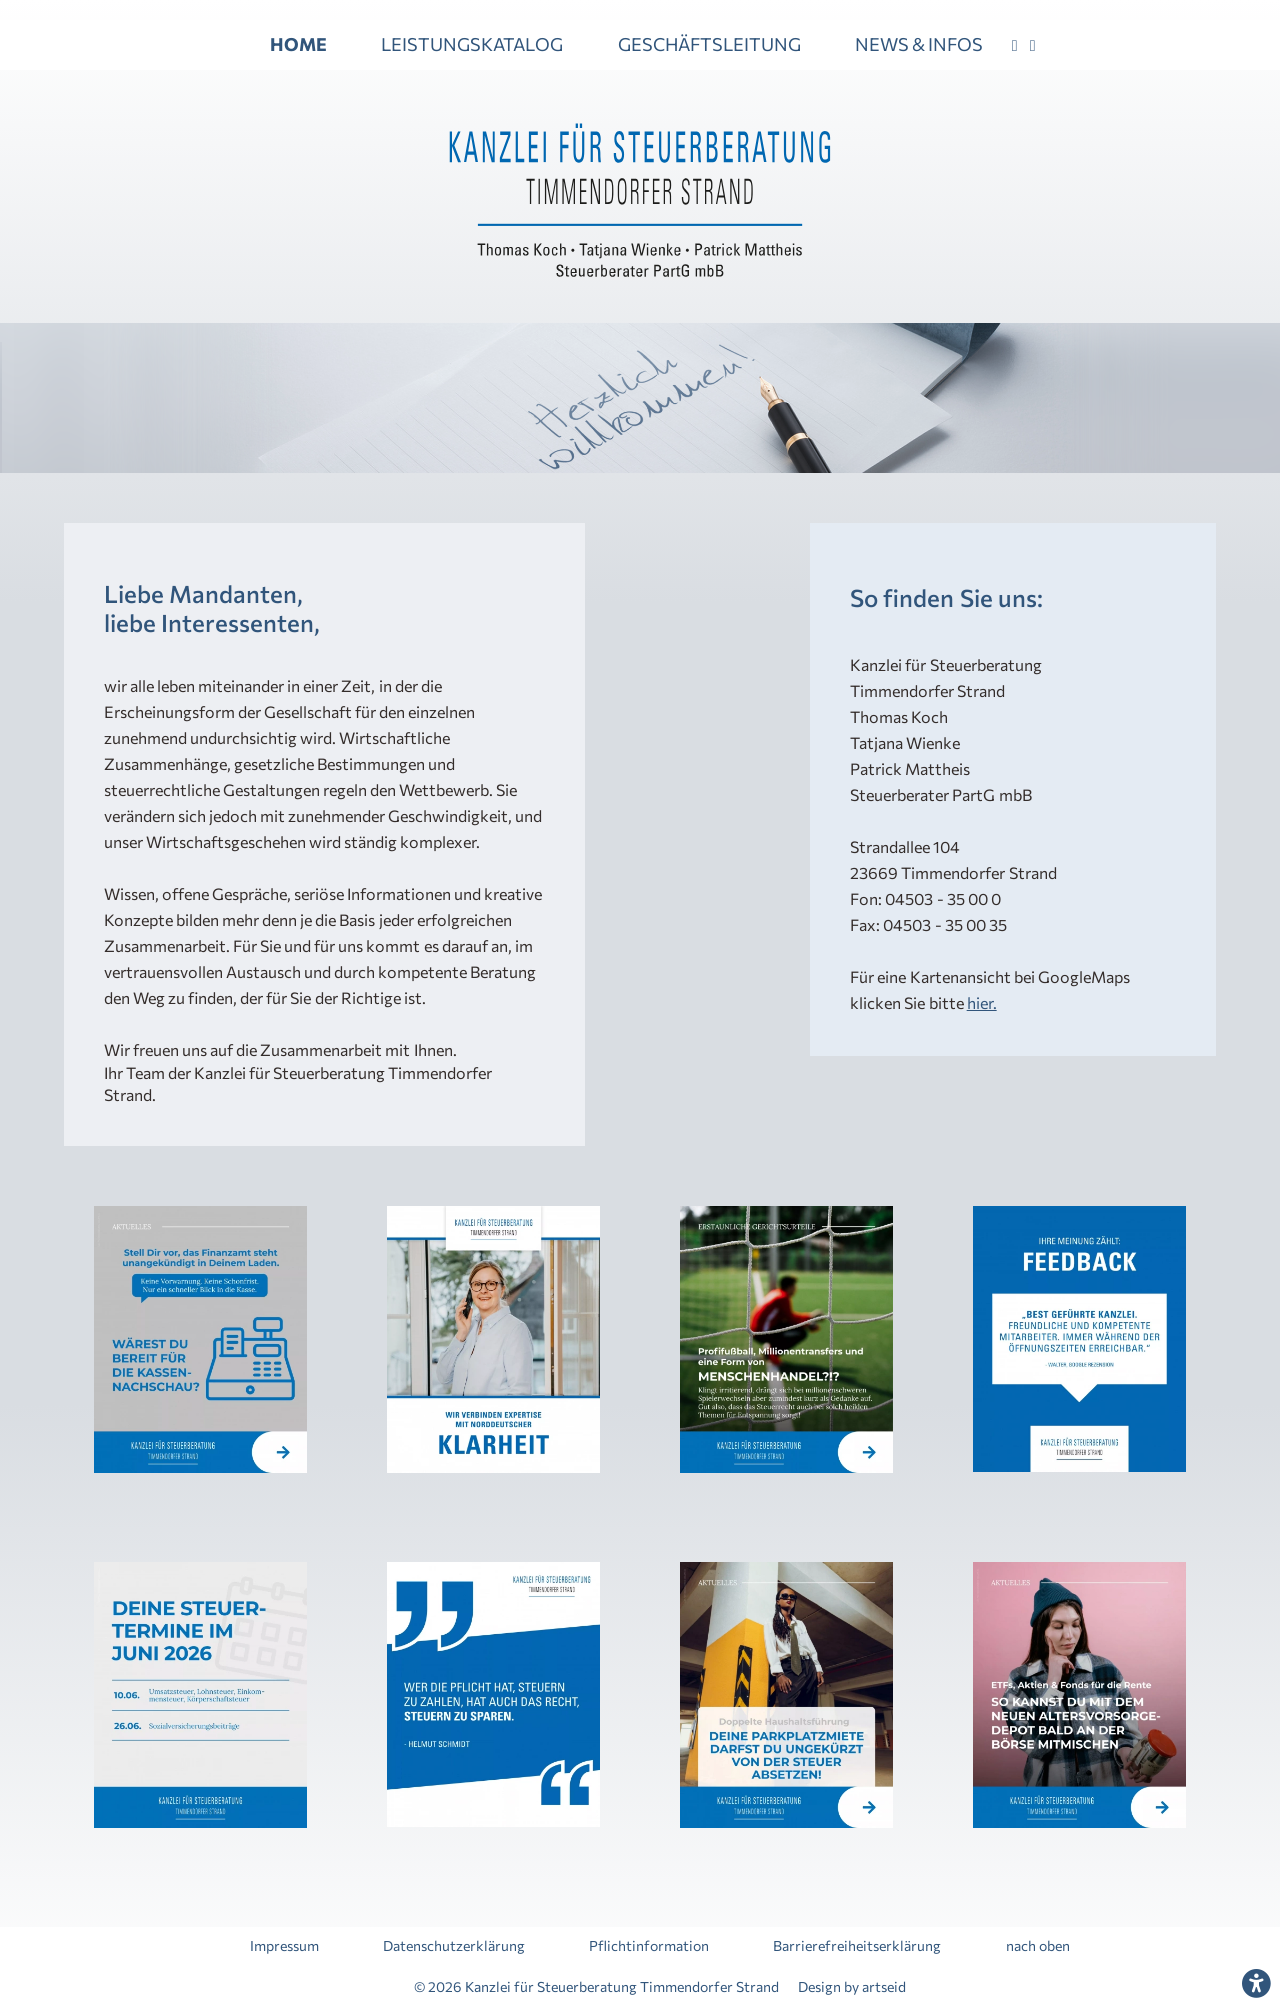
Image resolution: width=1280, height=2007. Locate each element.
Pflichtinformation (649, 1946)
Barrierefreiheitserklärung (857, 1946)
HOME (298, 44)
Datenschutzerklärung (454, 1946)
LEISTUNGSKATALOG (472, 44)
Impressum (284, 1946)
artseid (884, 1986)
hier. (982, 1002)
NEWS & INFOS (919, 44)
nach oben (1038, 1946)
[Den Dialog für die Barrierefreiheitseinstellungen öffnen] (1256, 1983)
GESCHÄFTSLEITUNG (709, 44)
